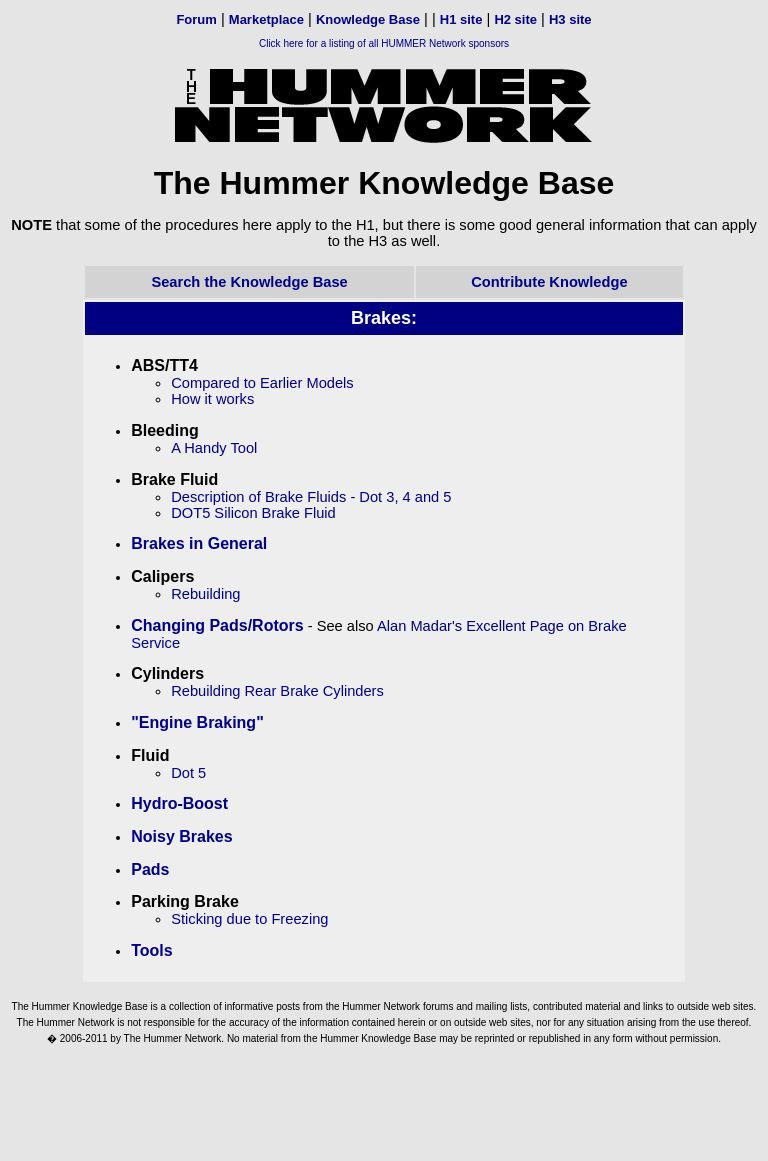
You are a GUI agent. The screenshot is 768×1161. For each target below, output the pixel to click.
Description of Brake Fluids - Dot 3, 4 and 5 (311, 497)
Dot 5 (188, 773)
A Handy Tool (214, 448)
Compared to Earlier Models (262, 383)
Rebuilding (205, 594)
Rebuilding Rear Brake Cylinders (277, 691)
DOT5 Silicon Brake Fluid (253, 513)
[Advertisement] (384, 1105)
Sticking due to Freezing (249, 919)
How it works (212, 399)
